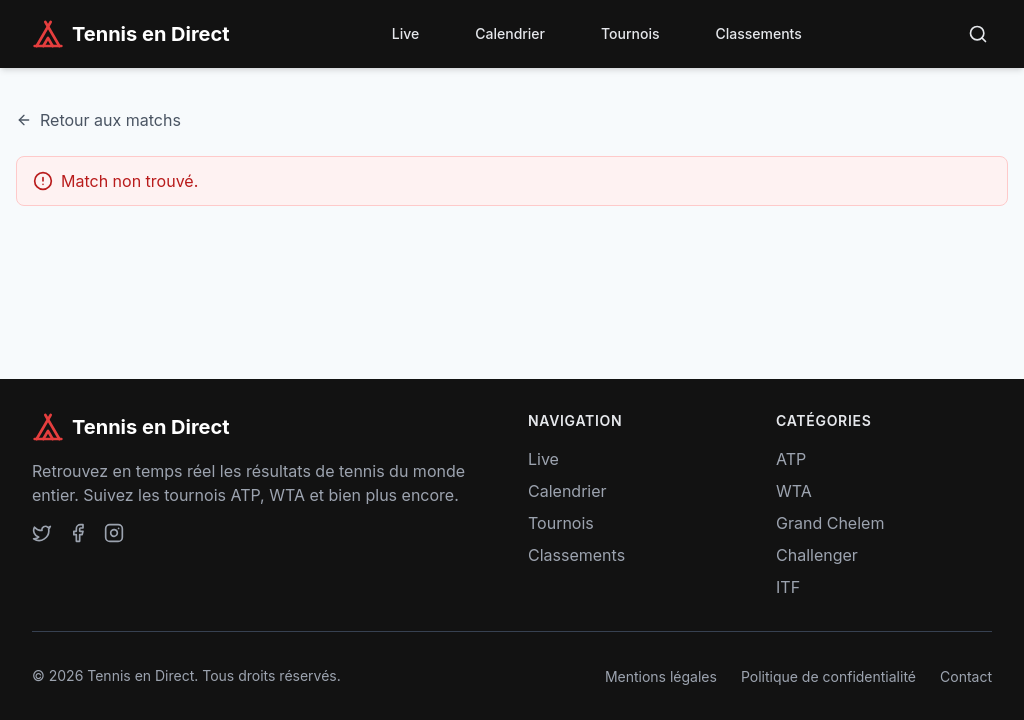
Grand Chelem (830, 523)
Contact (966, 676)
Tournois (630, 33)
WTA (794, 491)
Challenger (817, 555)
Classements (758, 33)
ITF (788, 587)
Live (405, 33)
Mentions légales (661, 676)
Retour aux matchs (98, 120)
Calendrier (510, 33)
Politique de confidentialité (828, 676)
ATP (791, 459)
